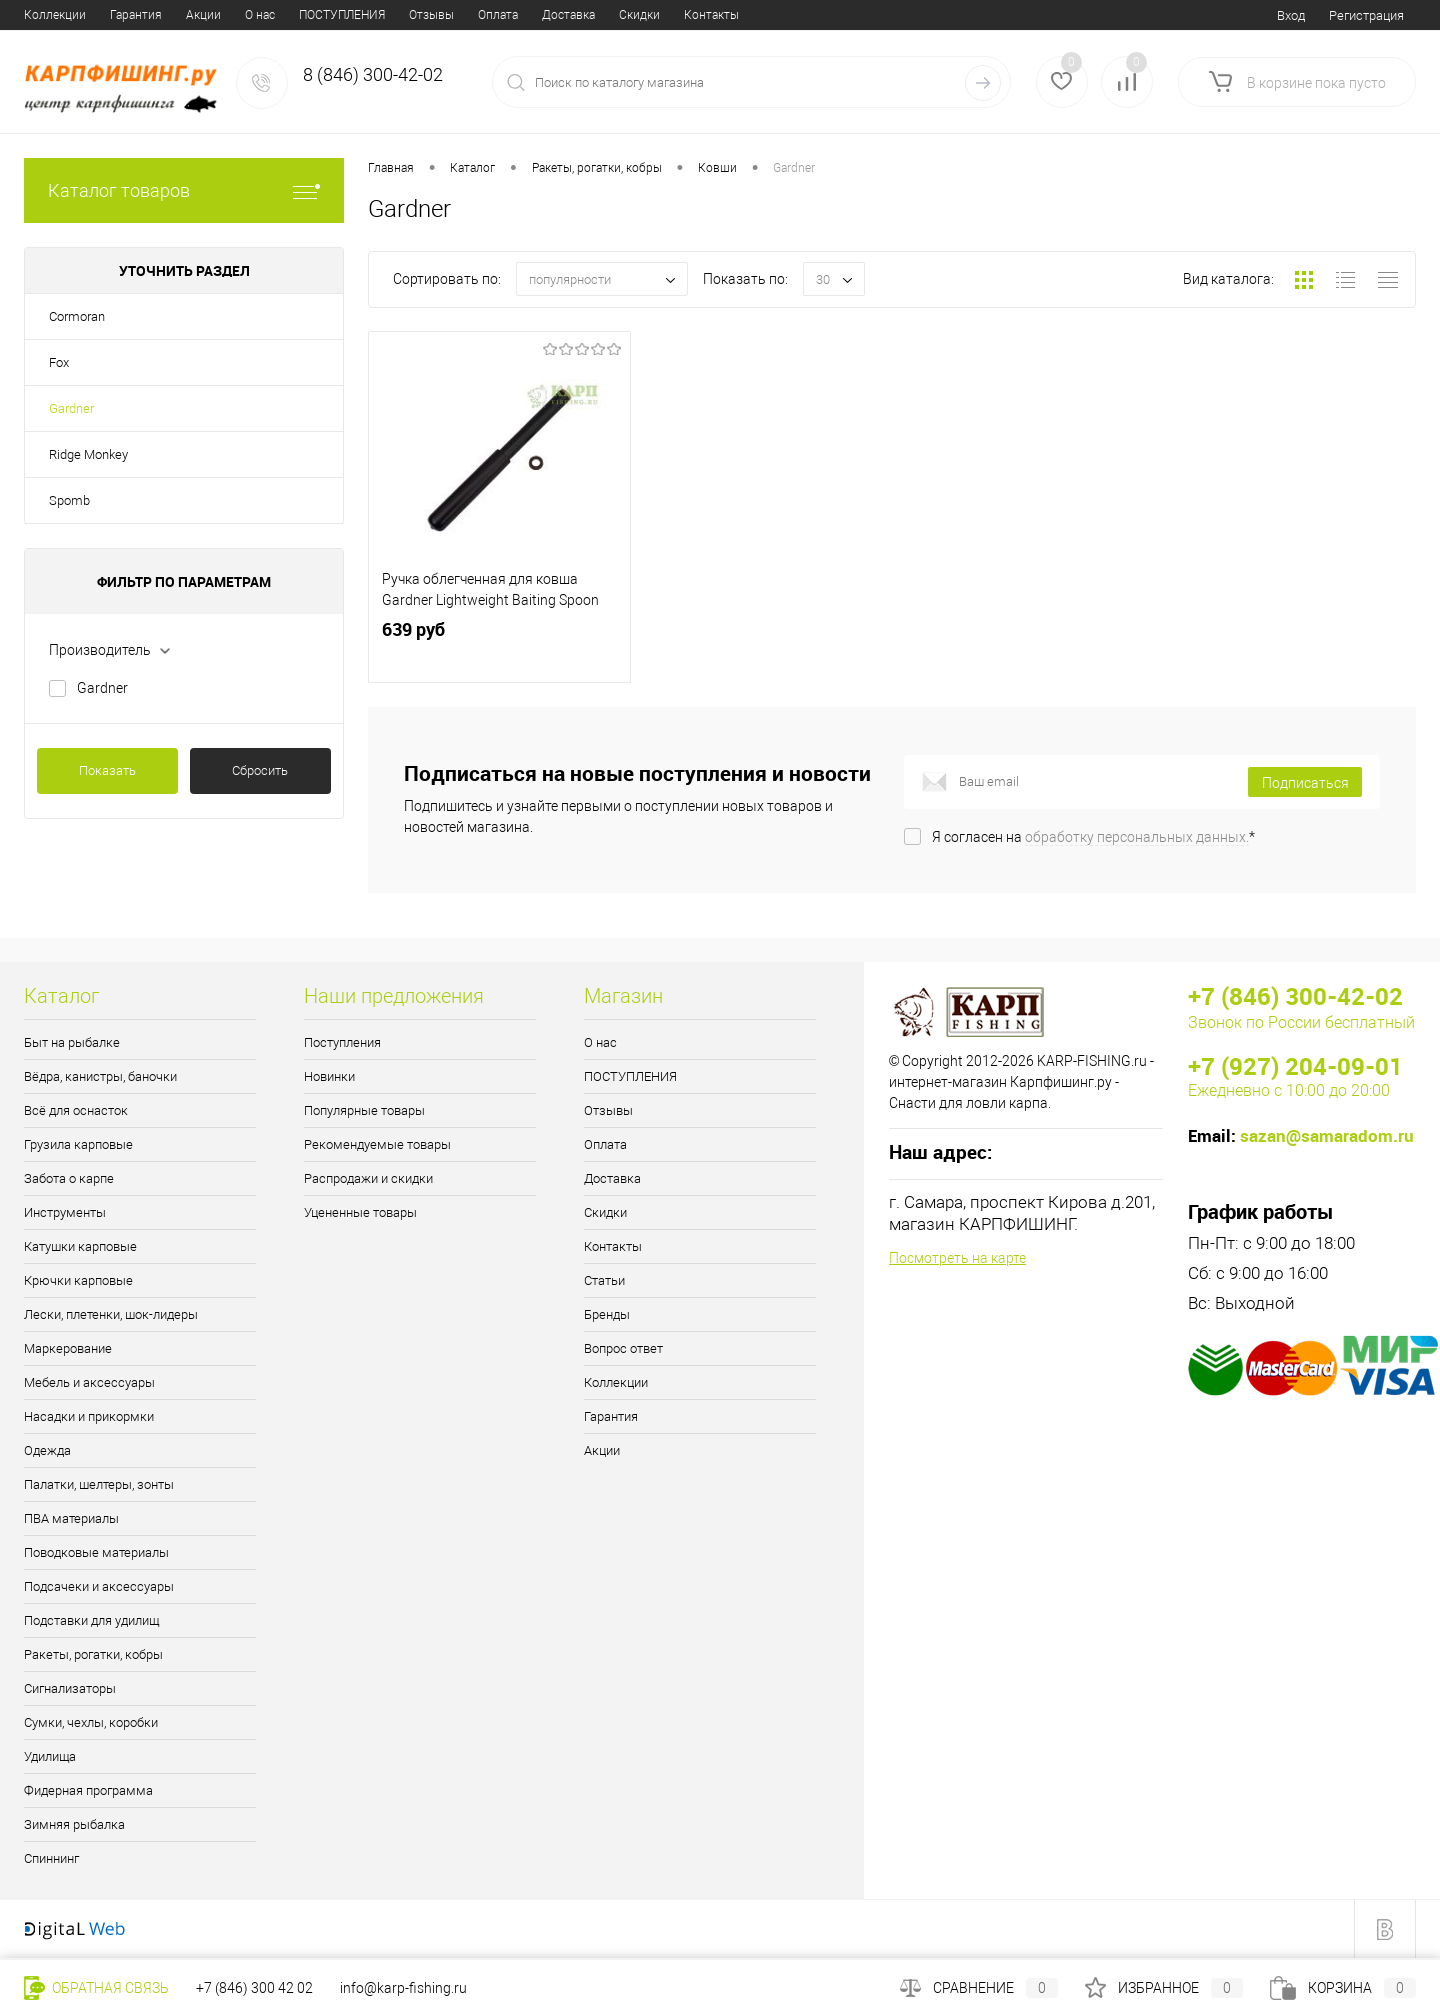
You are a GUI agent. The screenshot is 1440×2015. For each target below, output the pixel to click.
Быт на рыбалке (72, 1042)
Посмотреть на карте (957, 1258)
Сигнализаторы (70, 1688)
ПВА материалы (71, 1518)
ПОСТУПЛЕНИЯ (121, 15)
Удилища (50, 1756)
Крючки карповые (78, 1280)
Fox (59, 362)
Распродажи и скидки (368, 1178)
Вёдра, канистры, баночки (100, 1076)
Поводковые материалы (96, 1552)
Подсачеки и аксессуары (99, 1586)
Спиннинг (51, 1858)
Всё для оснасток (76, 1110)
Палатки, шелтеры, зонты (99, 1484)
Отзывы (210, 15)
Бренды (627, 15)
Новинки (329, 1076)
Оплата (277, 15)
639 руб (499, 653)
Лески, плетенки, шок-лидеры (111, 1314)
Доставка (347, 15)
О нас (39, 15)
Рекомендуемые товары (377, 1144)
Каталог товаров (184, 190)
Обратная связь (96, 1988)
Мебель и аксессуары (89, 1382)
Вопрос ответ (711, 15)
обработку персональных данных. (1137, 837)
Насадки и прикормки (89, 1416)
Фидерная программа (88, 1790)
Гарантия (611, 1416)
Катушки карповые (80, 1246)
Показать (107, 770)
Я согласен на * (1093, 837)
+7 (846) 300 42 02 (254, 1988)
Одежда (47, 1450)
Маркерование (68, 1348)
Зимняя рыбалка (74, 1824)
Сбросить (260, 770)
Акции (602, 1450)
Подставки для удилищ (91, 1620)
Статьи (561, 15)
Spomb (69, 500)
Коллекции (616, 1382)
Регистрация (1366, 15)
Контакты (490, 15)
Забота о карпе (69, 1178)
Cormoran (77, 316)
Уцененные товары (360, 1212)
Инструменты (65, 1212)
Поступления (342, 1042)
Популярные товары (364, 1110)
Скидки (418, 15)
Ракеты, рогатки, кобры (93, 1654)
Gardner (71, 408)
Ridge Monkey (88, 454)
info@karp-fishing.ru (403, 1988)
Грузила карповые (78, 1144)
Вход (1291, 15)
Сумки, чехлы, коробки (91, 1722)
